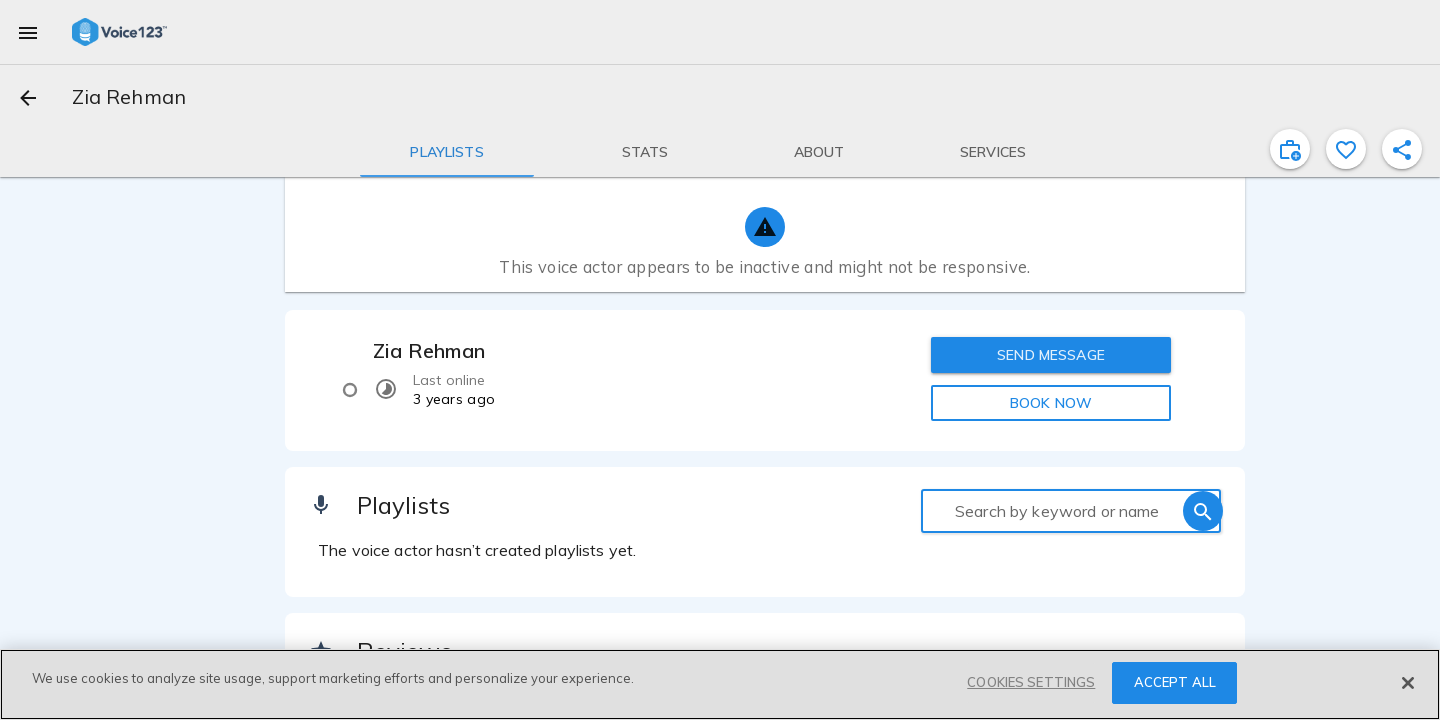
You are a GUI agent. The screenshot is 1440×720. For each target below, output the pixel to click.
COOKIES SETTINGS (1031, 682)
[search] (1203, 511)
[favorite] (1346, 149)
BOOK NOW (1051, 403)
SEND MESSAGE (1051, 355)
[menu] (28, 32)
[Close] (1408, 683)
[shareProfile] (1402, 149)
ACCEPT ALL (1175, 682)
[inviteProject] (1290, 149)
